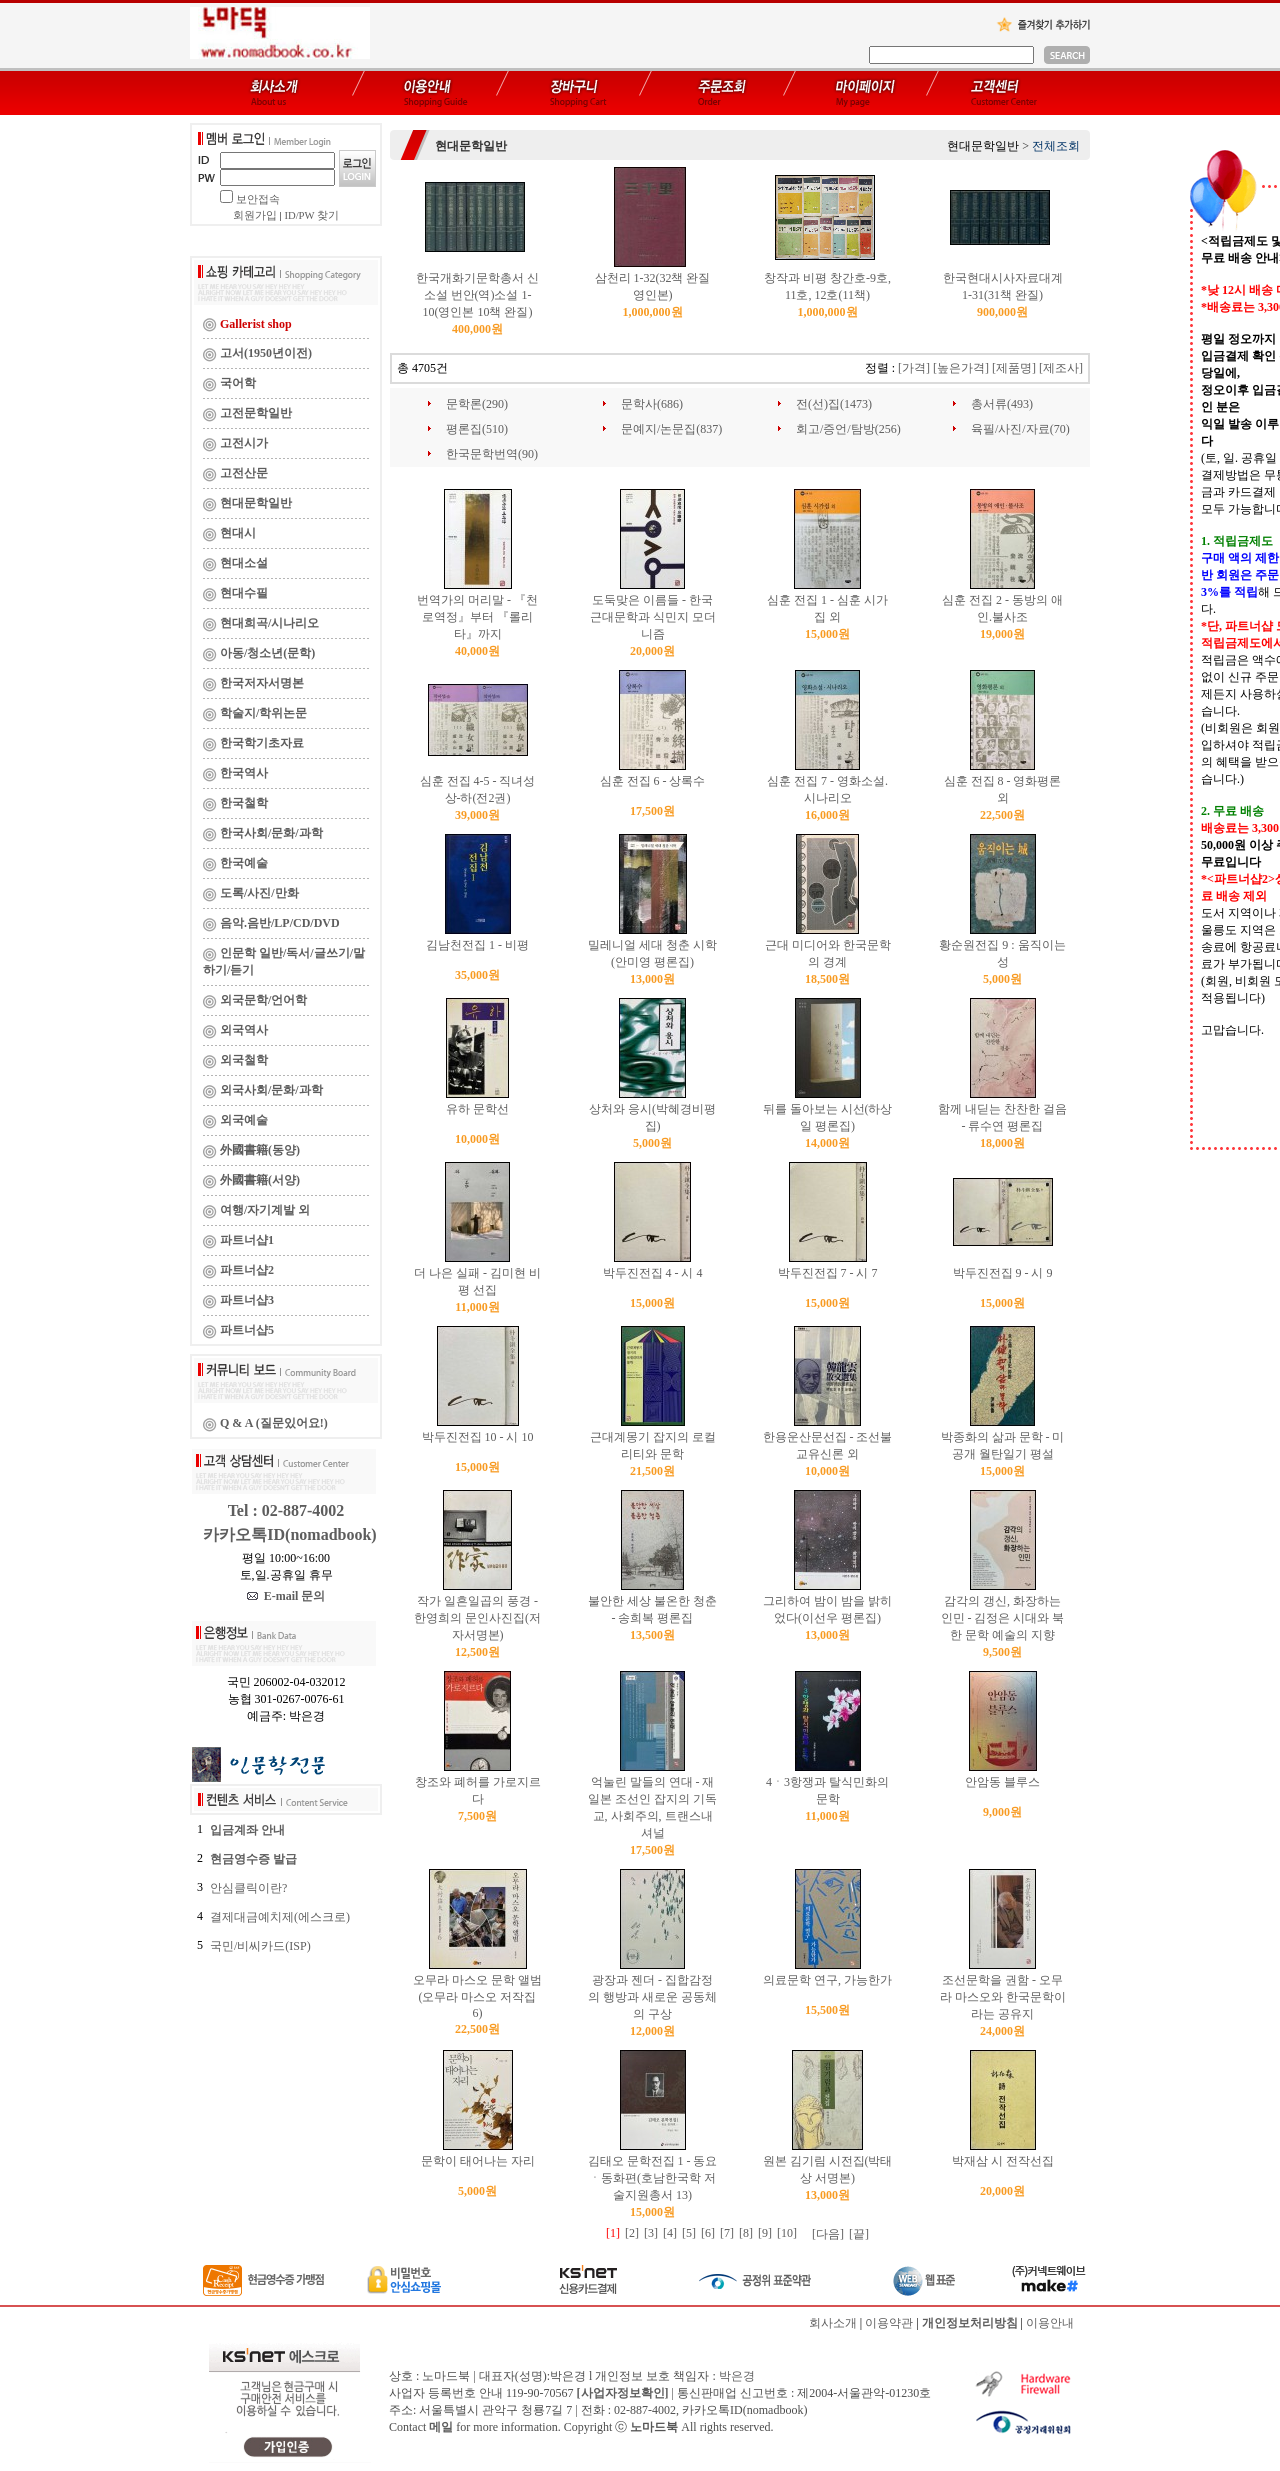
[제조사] (1061, 368)
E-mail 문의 (286, 1596)
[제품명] (1014, 368)
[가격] (914, 368)
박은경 (737, 2376)
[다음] (828, 2234)
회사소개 (833, 2323)
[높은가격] (961, 368)
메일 (441, 2427)
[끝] (859, 2234)
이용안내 (1050, 2323)
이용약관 (889, 2323)
